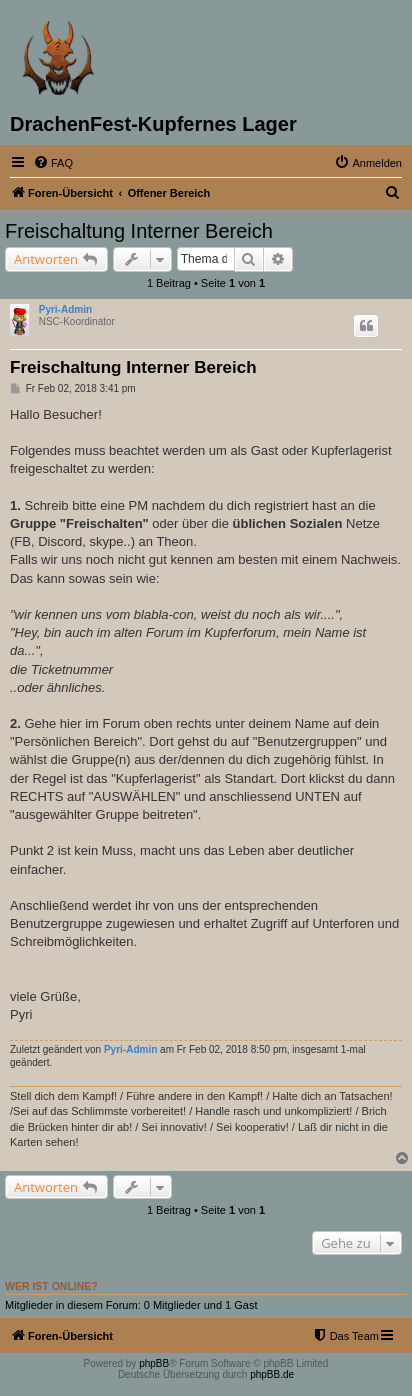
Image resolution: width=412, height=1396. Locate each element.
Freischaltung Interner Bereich (139, 231)
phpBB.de (272, 1374)
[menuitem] (53, 163)
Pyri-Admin (65, 309)
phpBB (154, 1363)
